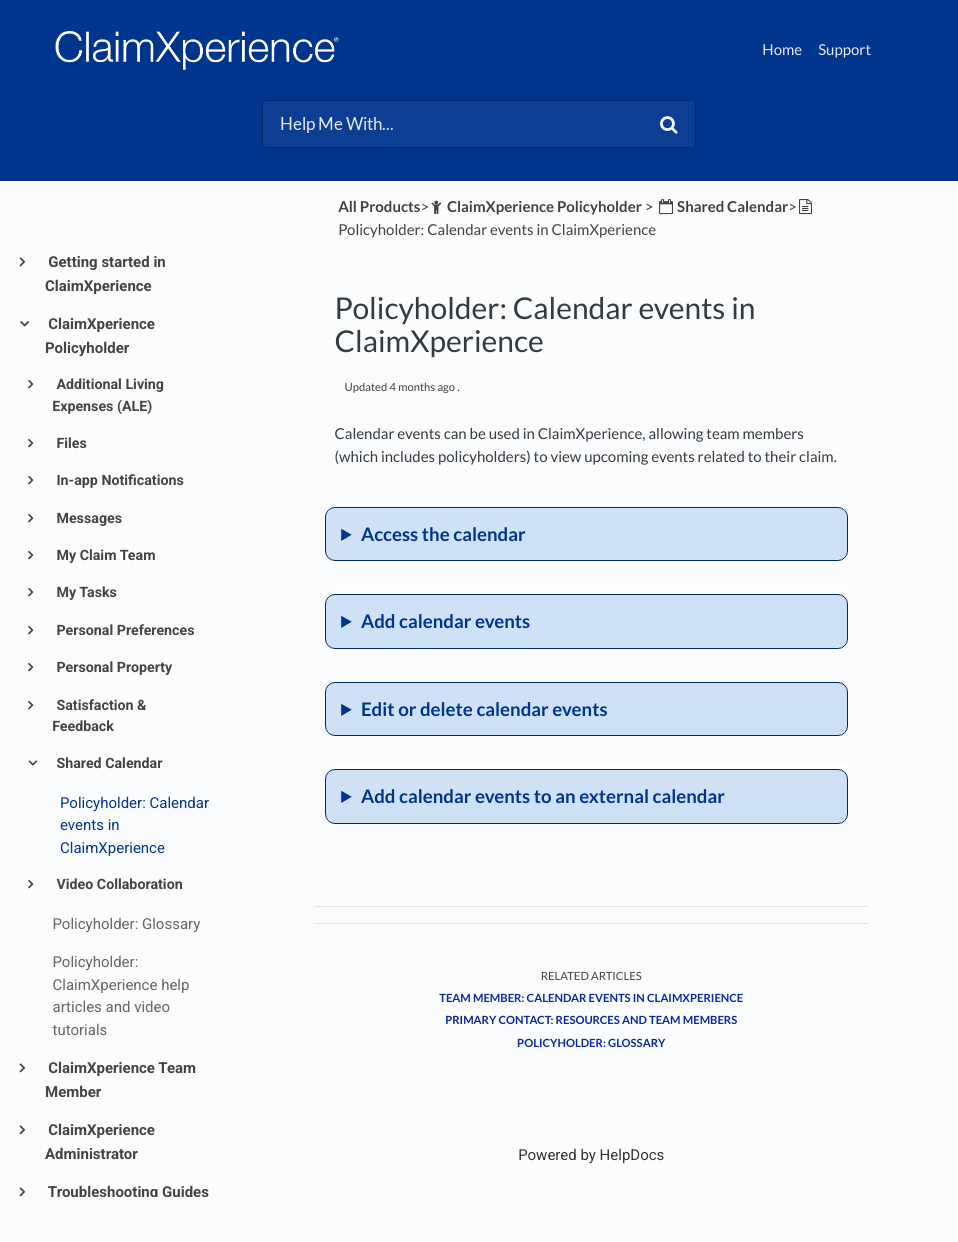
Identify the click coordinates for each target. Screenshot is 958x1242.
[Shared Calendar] (722, 207)
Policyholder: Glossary (591, 1043)
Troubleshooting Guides (127, 1192)
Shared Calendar (108, 764)
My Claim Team (104, 556)
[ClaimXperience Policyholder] (535, 207)
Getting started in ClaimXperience (105, 274)
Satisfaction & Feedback (99, 716)
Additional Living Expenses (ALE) (108, 395)
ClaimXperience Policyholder (100, 336)
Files (70, 444)
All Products (379, 207)
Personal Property (112, 668)
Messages (87, 519)
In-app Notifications (118, 481)
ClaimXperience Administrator (100, 1142)
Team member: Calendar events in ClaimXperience (591, 998)
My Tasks (85, 593)
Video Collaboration (118, 885)
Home (782, 50)
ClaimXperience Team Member (120, 1080)
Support (844, 50)
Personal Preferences (124, 631)
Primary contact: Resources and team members (591, 1020)
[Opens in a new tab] (591, 1155)
